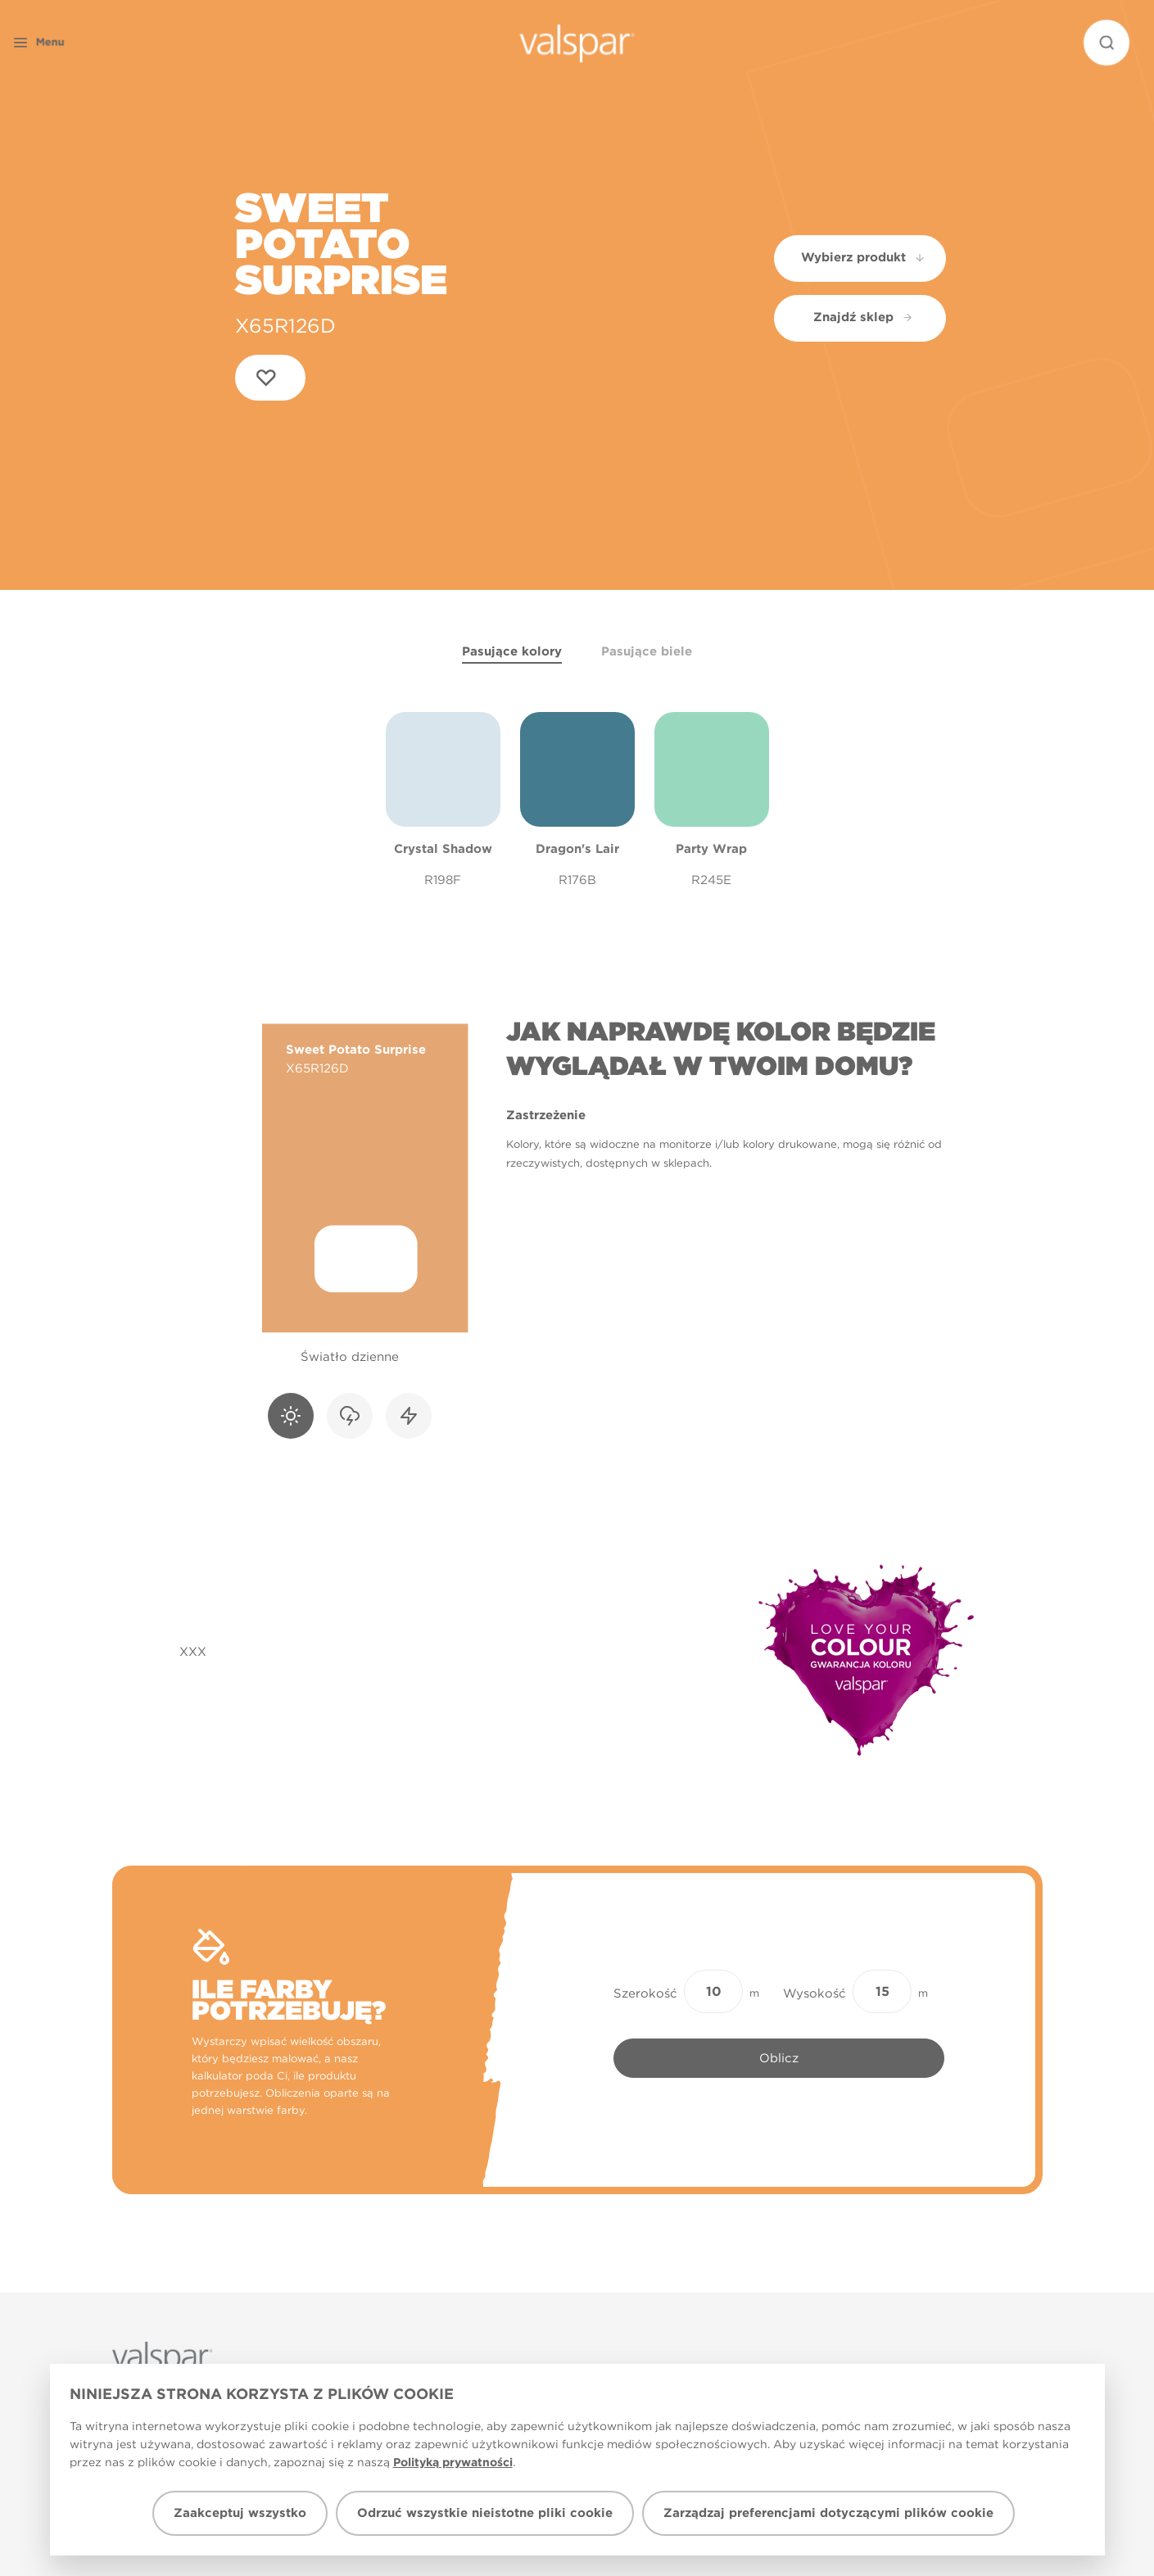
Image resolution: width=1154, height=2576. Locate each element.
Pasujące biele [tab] (646, 651)
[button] (69, 43)
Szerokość (645, 1993)
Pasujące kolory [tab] (512, 651)
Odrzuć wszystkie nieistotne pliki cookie (485, 2513)
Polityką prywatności (453, 2462)
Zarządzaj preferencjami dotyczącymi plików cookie (828, 2513)
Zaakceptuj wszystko (240, 2513)
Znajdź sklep (863, 317)
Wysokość (814, 1993)
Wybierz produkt (863, 257)
